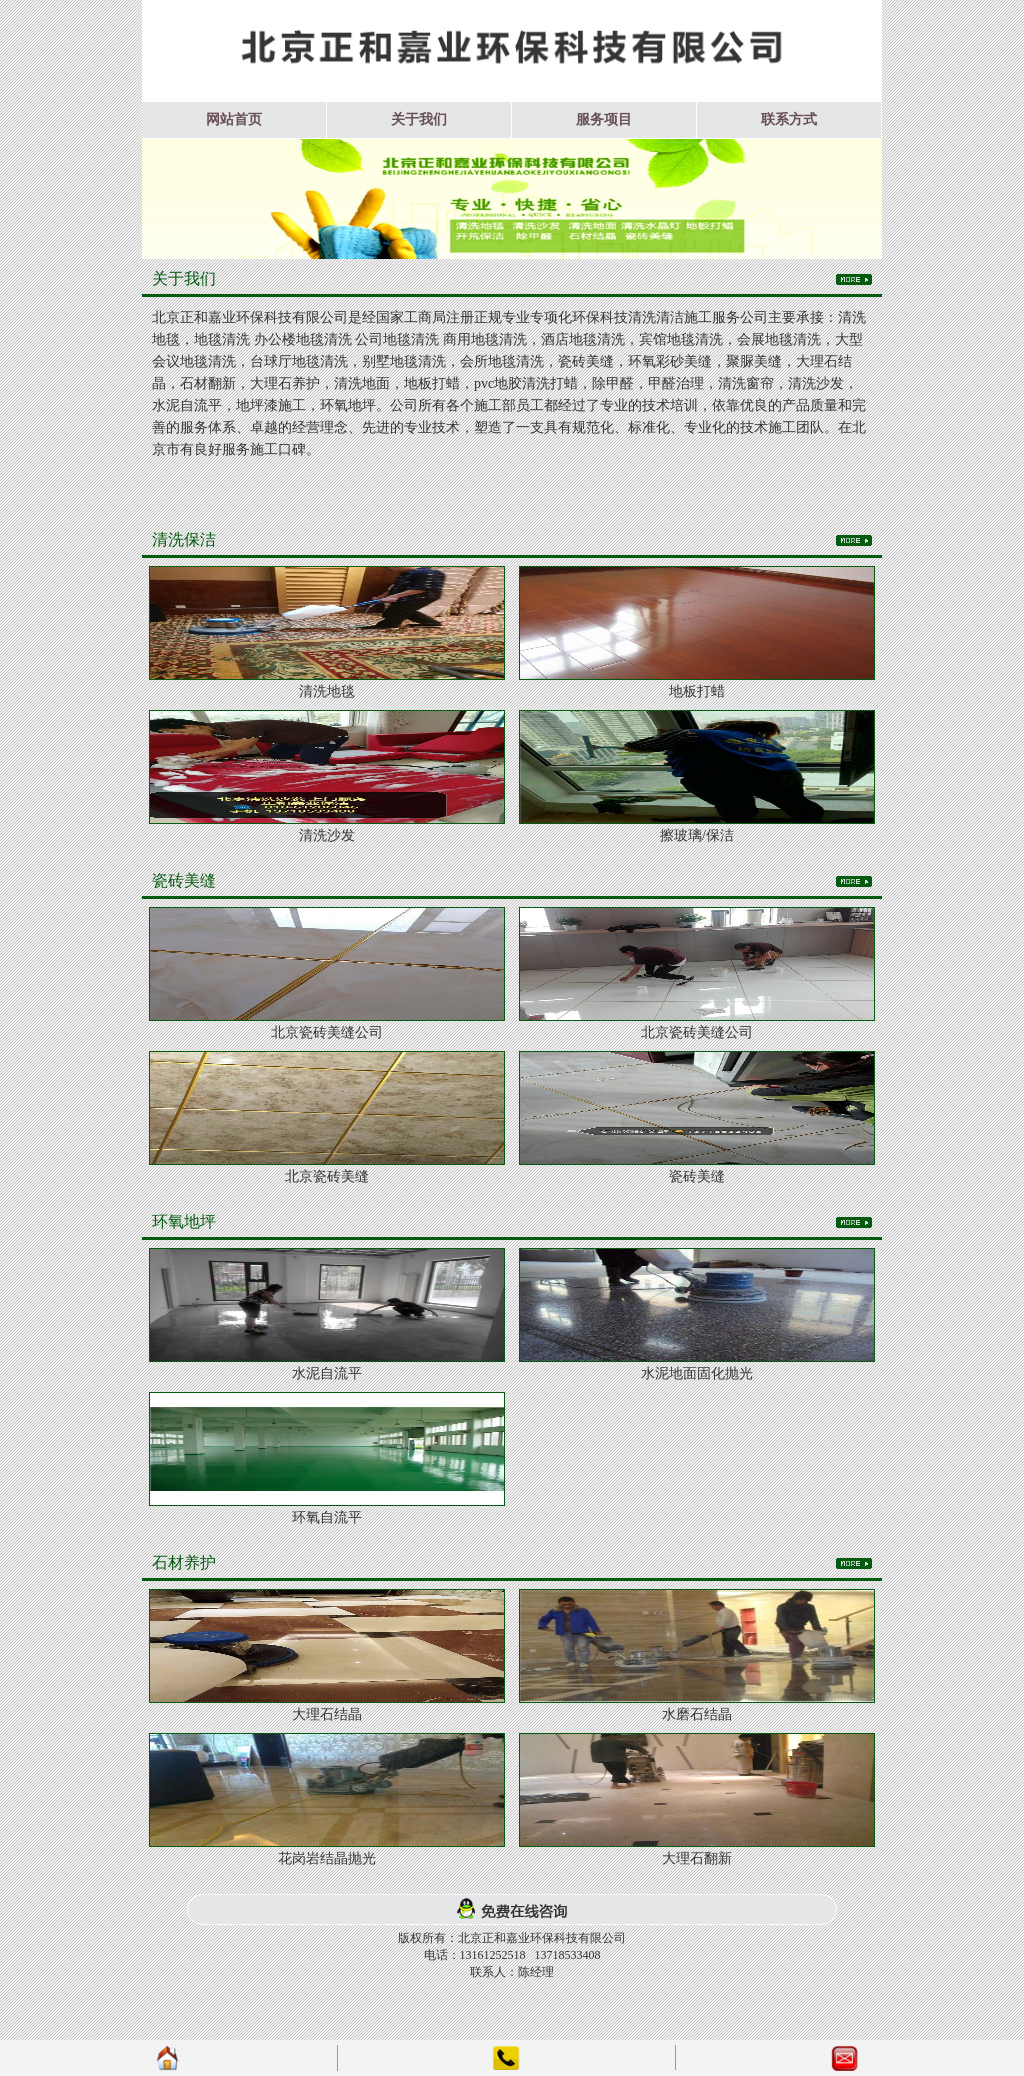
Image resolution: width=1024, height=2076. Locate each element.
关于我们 (419, 119)
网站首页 (234, 119)
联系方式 (789, 119)
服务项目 (604, 119)
